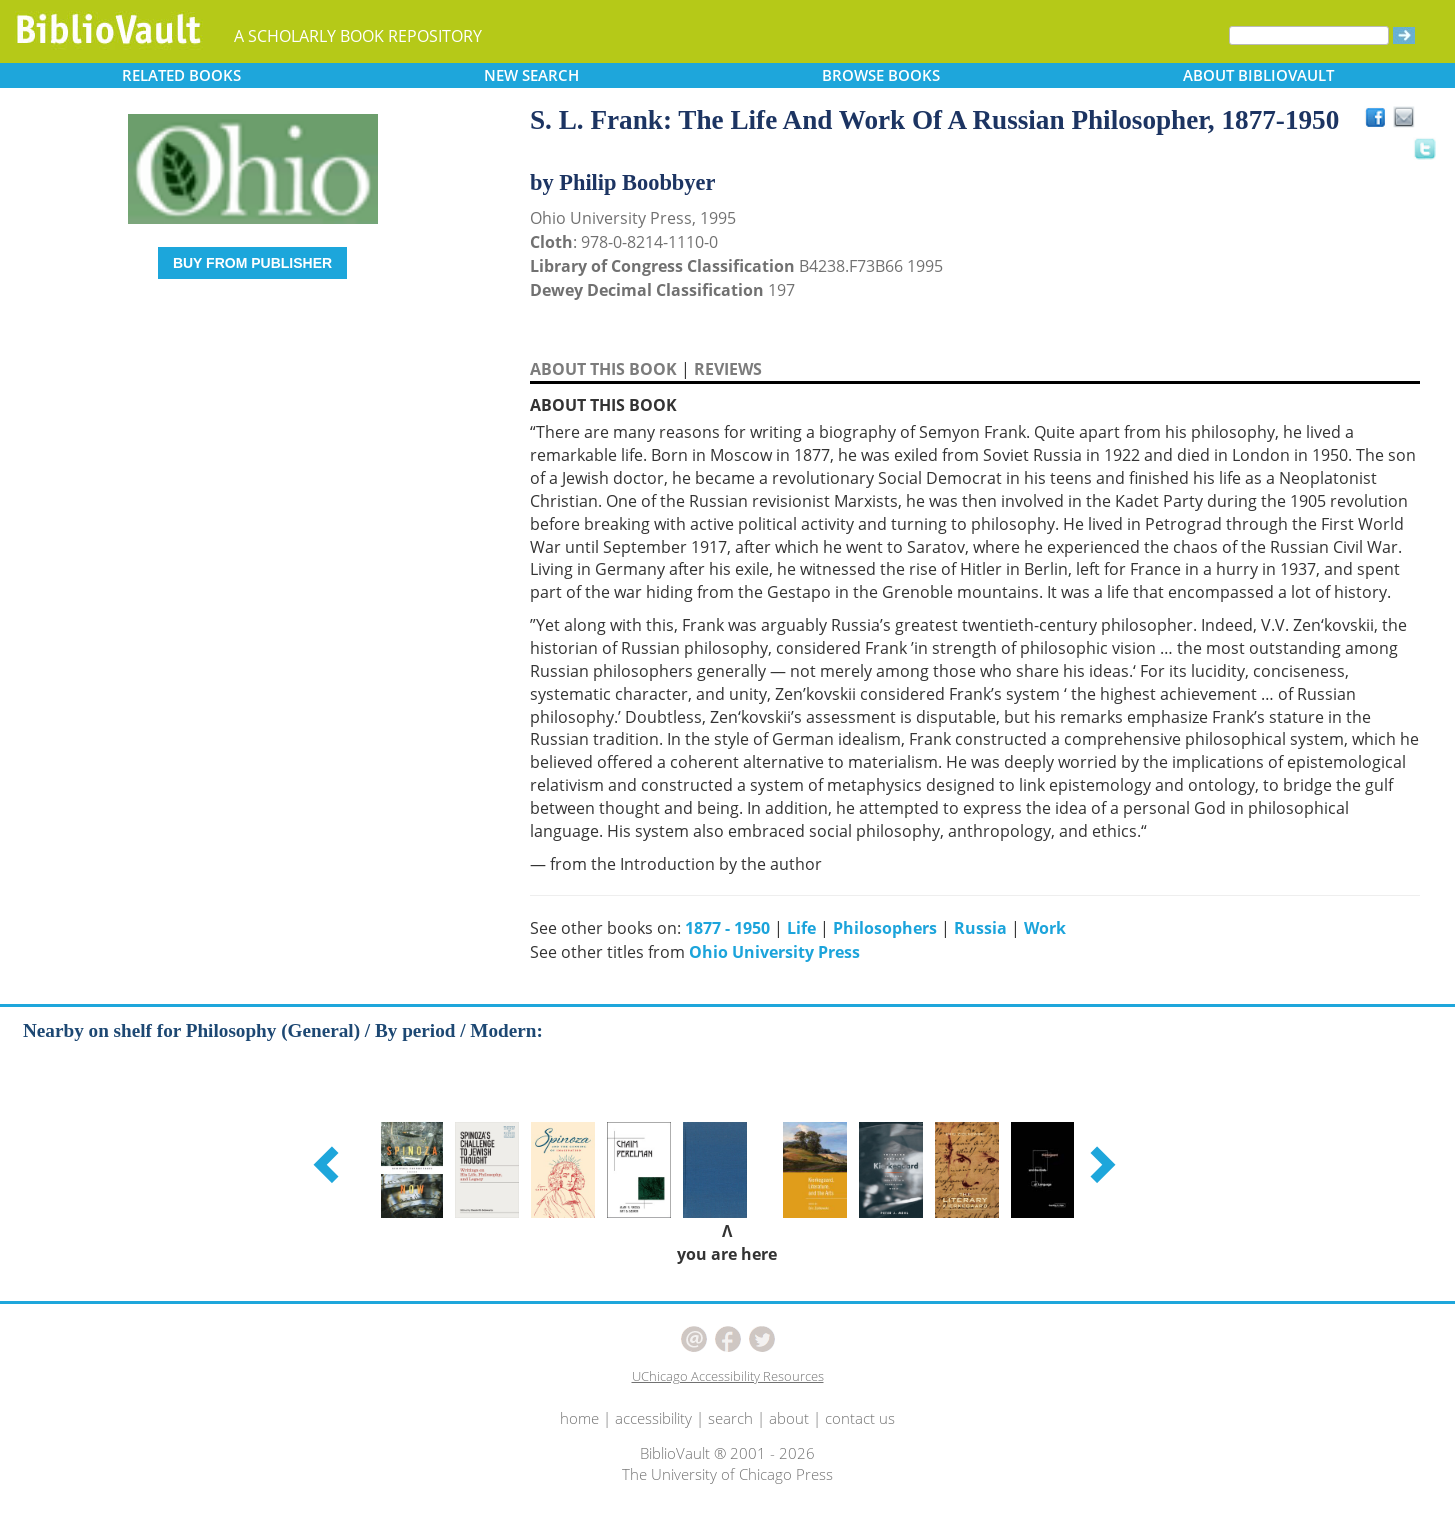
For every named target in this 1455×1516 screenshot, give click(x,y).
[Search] (1309, 35)
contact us (860, 1418)
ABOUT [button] (1258, 75)
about (789, 1418)
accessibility (653, 1418)
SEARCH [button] (531, 75)
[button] (329, 1164)
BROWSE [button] (881, 75)
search (730, 1418)
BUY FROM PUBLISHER (252, 263)
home (579, 1418)
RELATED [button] (181, 75)
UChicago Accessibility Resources (728, 1376)
